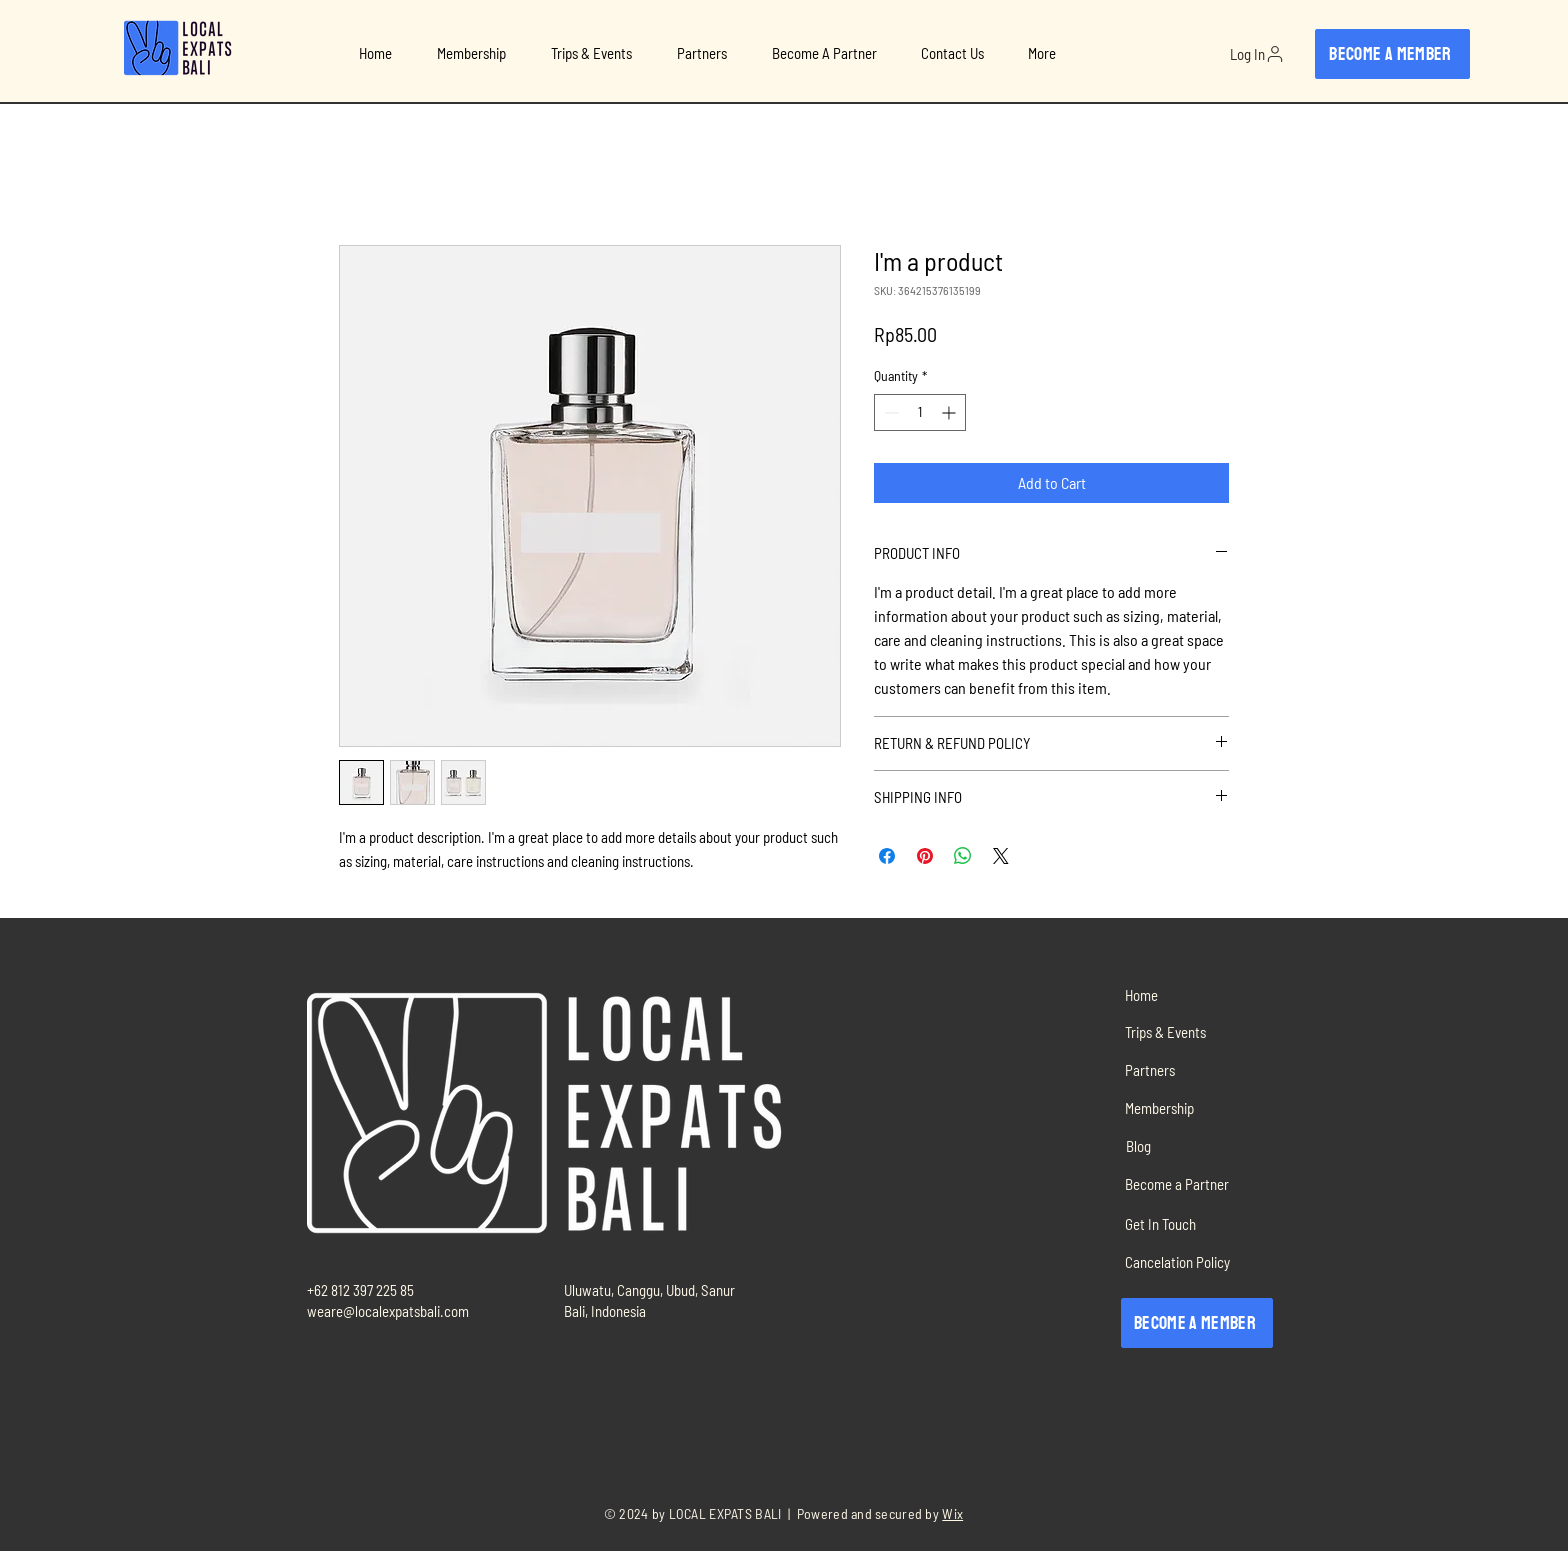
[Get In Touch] (1192, 1223)
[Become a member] (1392, 54)
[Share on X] (1001, 856)
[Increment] (950, 412)
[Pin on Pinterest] (925, 856)
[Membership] (1192, 1107)
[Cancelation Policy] (1192, 1261)
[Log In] (1257, 54)
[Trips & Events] (1192, 1031)
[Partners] (1192, 1069)
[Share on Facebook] (887, 856)
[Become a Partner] (1192, 1183)
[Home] (1192, 994)
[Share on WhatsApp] (963, 856)
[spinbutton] (920, 412)
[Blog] (1192, 1145)
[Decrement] (889, 412)
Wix (952, 1513)
